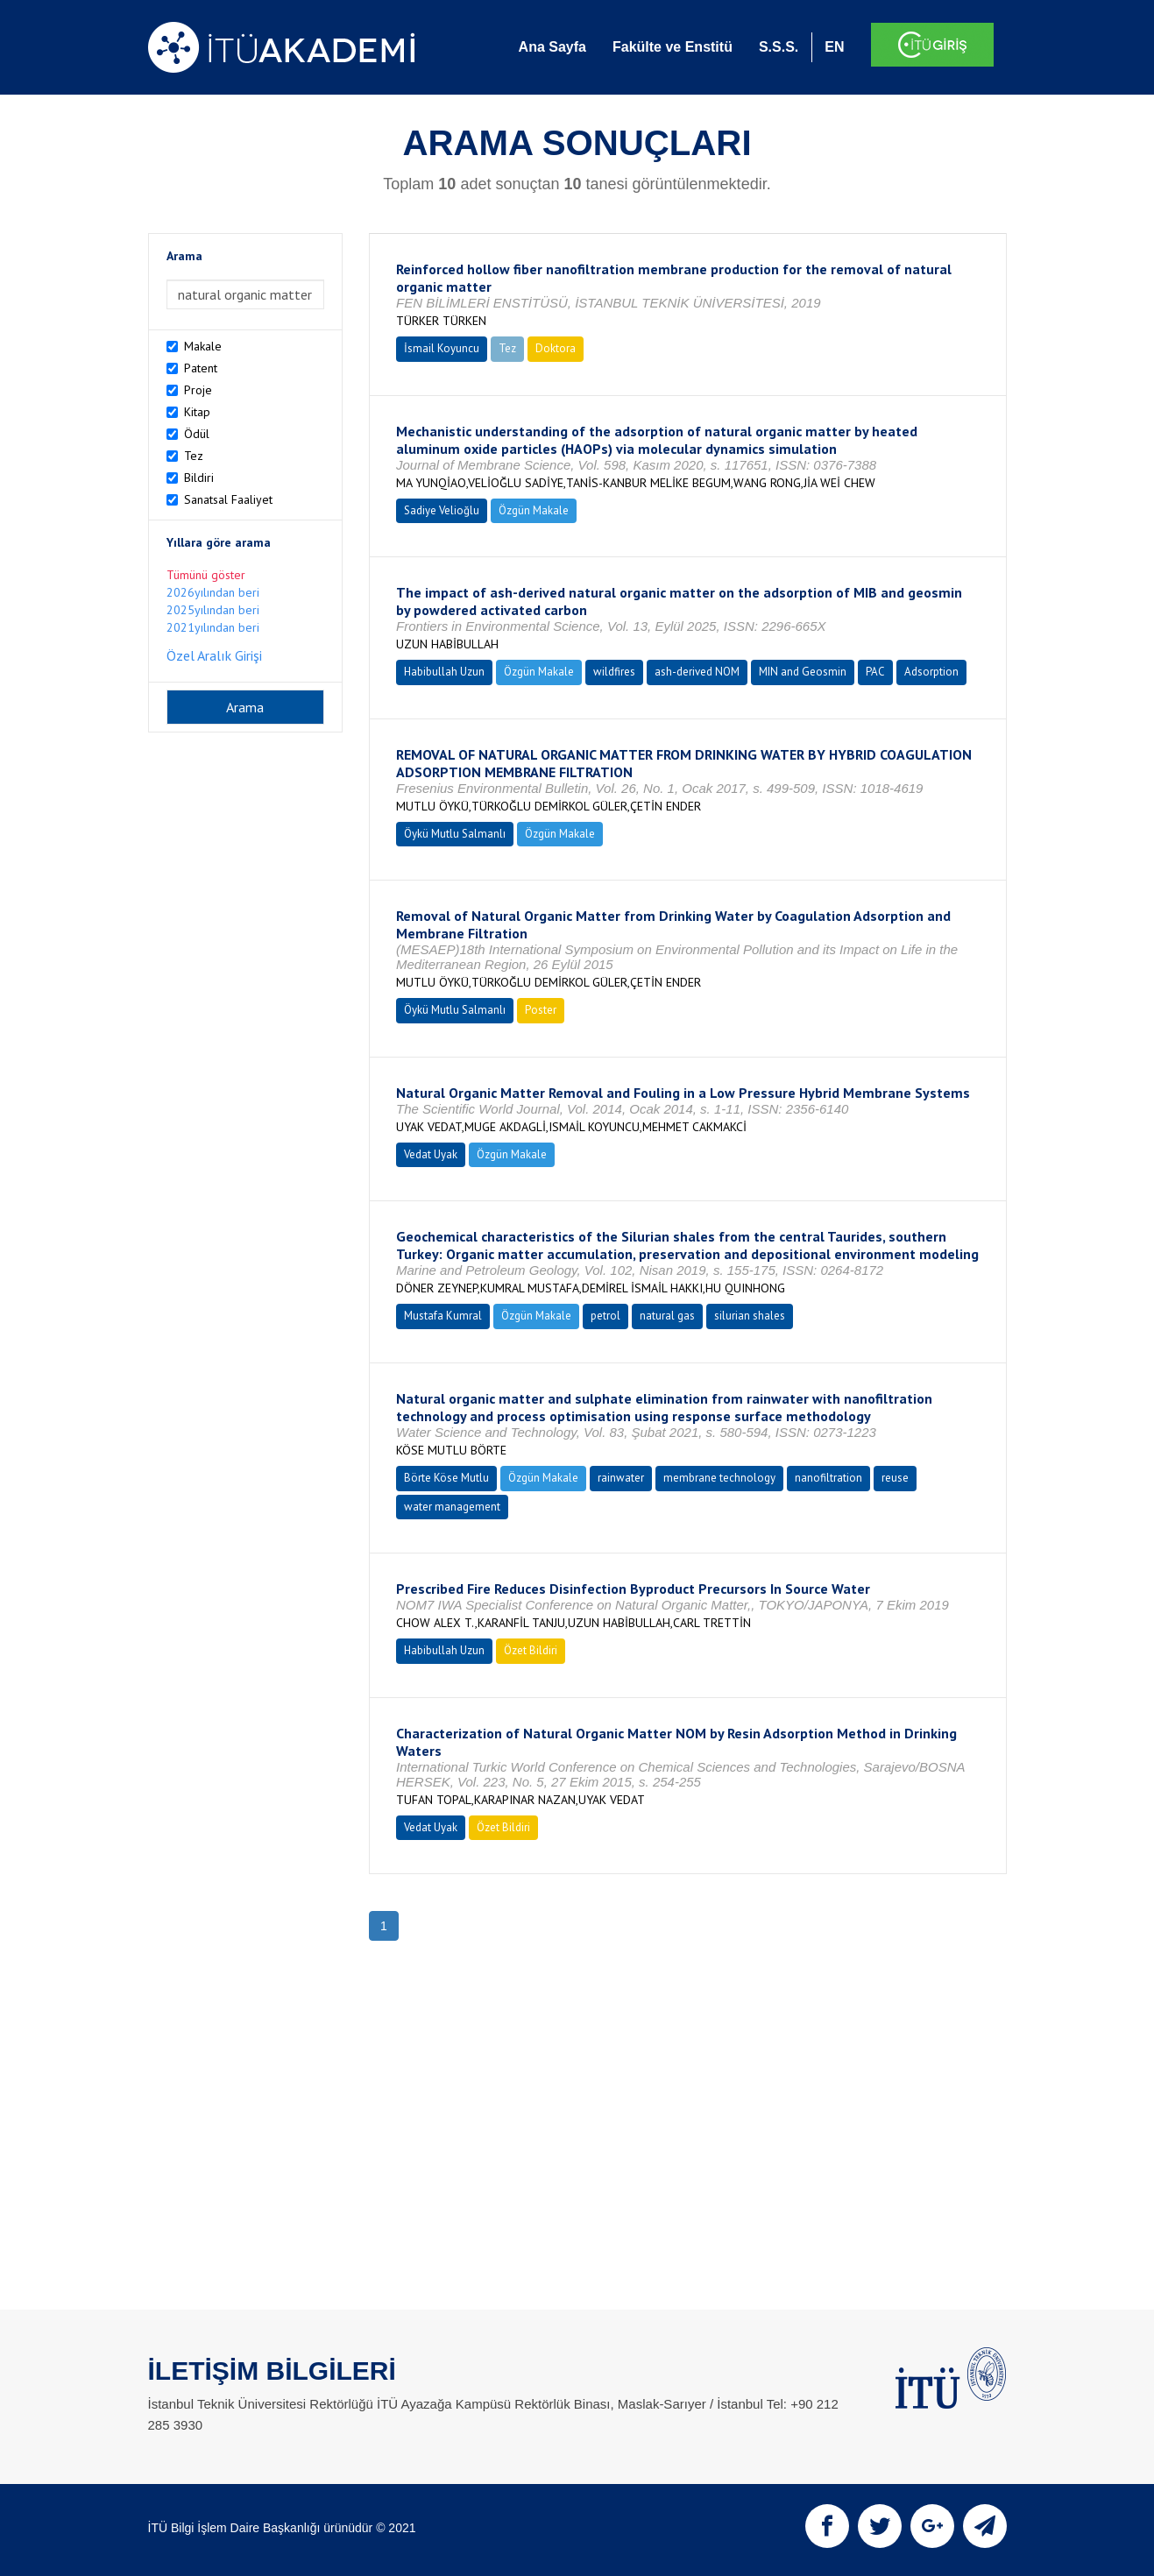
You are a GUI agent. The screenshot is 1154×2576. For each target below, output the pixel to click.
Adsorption (931, 671)
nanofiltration (828, 1477)
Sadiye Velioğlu (441, 510)
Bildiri (199, 477)
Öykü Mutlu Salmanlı (455, 833)
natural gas (667, 1315)
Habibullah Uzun (444, 671)
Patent (200, 368)
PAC (875, 671)
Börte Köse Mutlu (446, 1477)
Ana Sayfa (552, 46)
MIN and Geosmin (802, 671)
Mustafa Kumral (443, 1315)
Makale (203, 346)
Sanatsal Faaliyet (228, 499)
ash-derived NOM (697, 671)
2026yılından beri (212, 592)
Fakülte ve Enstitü (672, 46)
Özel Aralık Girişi (214, 655)
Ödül (196, 434)
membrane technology (719, 1477)
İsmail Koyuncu (441, 348)
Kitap (197, 412)
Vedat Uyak (430, 1154)
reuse (895, 1477)
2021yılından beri (212, 627)
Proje (198, 390)
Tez (193, 456)
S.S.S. (778, 46)
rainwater (621, 1477)
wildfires (614, 671)
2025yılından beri (212, 610)
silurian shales (749, 1315)
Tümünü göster (205, 575)
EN (834, 46)
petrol (605, 1315)
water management (452, 1506)
